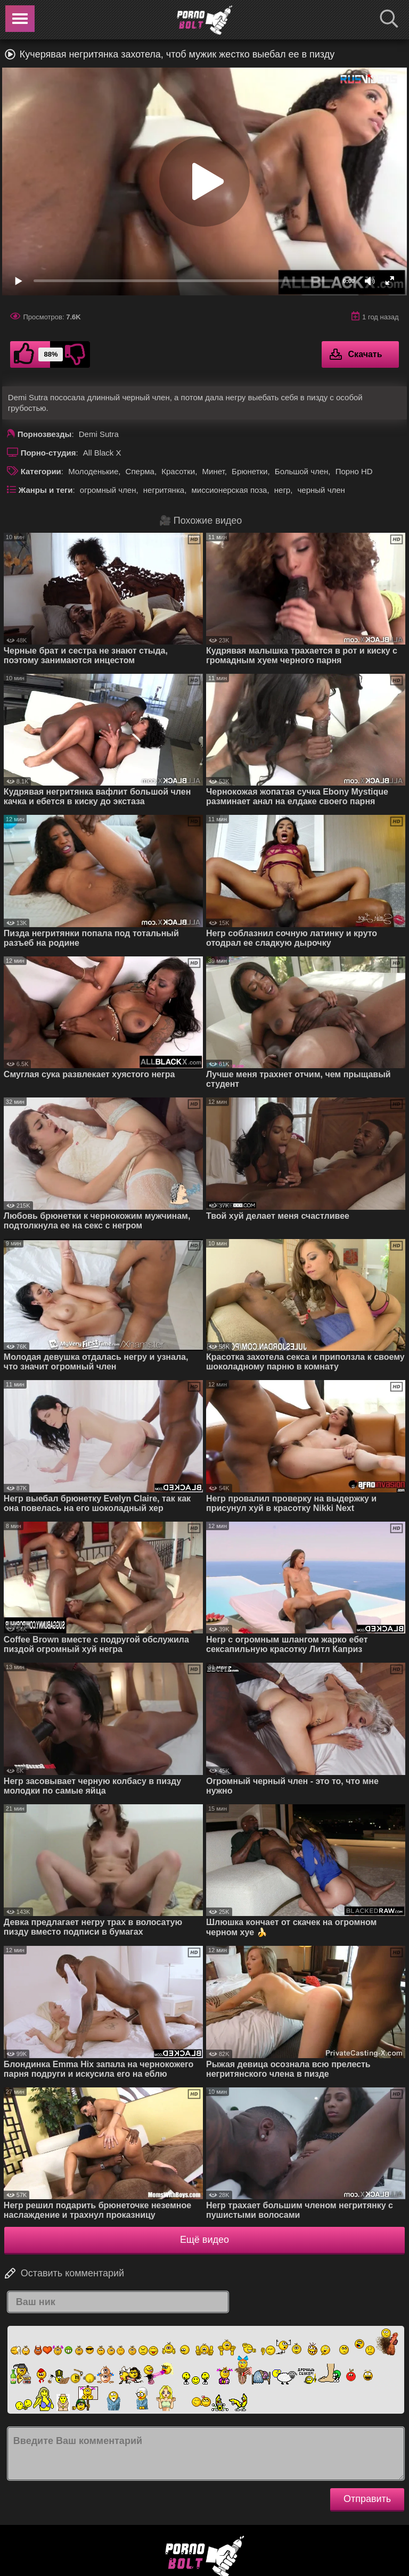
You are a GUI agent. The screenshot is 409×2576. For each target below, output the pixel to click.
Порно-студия (48, 452)
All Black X (102, 452)
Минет (213, 471)
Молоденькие (93, 471)
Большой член (302, 471)
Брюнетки (249, 471)
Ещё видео (204, 2239)
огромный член (108, 489)
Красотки (178, 471)
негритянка (163, 489)
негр (282, 489)
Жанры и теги (46, 489)
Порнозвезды (45, 434)
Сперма (140, 471)
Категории (41, 471)
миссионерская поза (229, 489)
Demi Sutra (99, 434)
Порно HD (354, 471)
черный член (321, 489)
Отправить (367, 2499)
